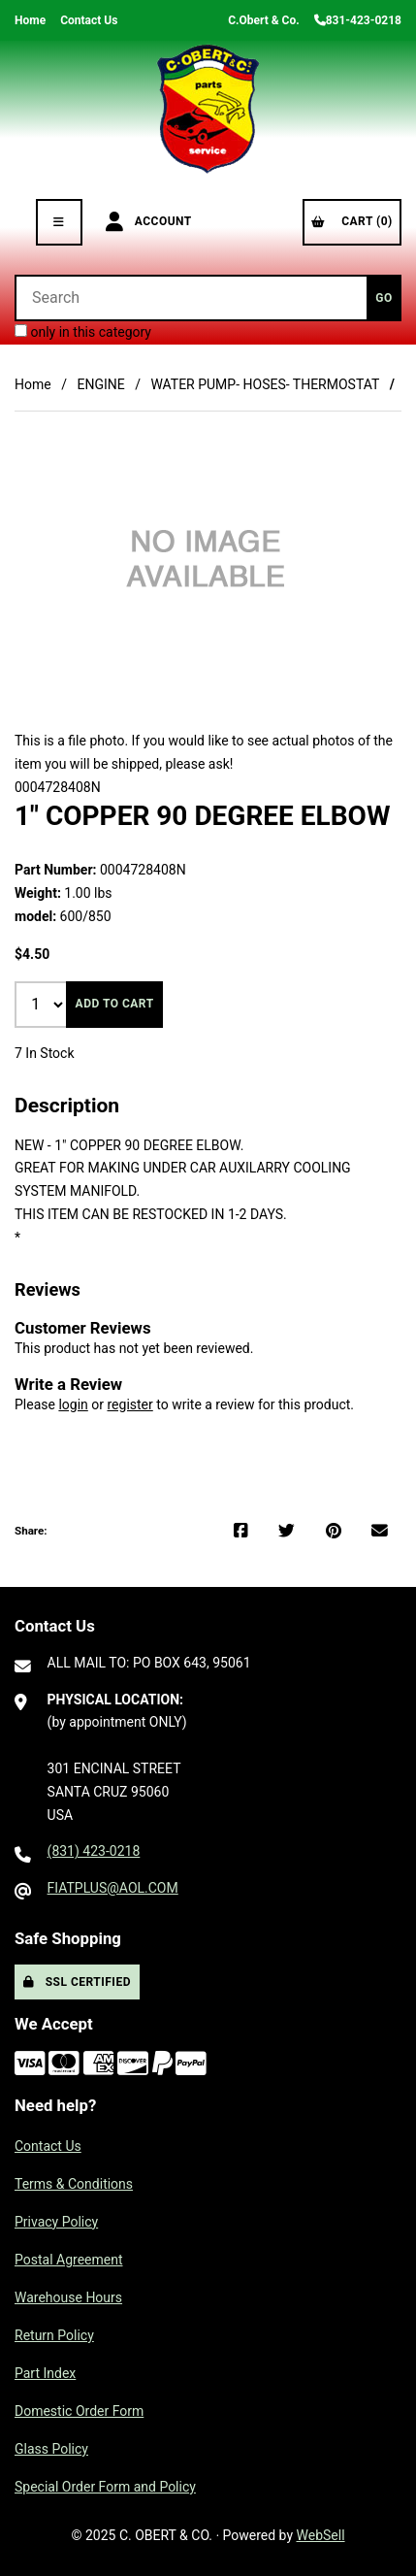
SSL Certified (77, 1982)
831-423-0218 (357, 20)
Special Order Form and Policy (105, 2486)
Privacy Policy (56, 2221)
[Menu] (59, 222)
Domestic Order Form (79, 2411)
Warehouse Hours (68, 2297)
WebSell (321, 2535)
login (72, 1404)
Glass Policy (51, 2449)
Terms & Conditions (74, 2184)
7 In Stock (45, 1053)
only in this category (83, 332)
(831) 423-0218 (94, 1851)
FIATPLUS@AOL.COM (113, 1888)
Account (149, 222)
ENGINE (100, 384)
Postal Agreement (69, 2259)
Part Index (45, 2373)
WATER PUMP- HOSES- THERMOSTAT (264, 384)
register (129, 1404)
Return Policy (54, 2335)
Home (30, 20)
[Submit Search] (384, 298)
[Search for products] (191, 298)
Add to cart (115, 1003)
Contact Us (88, 20)
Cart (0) (352, 221)
